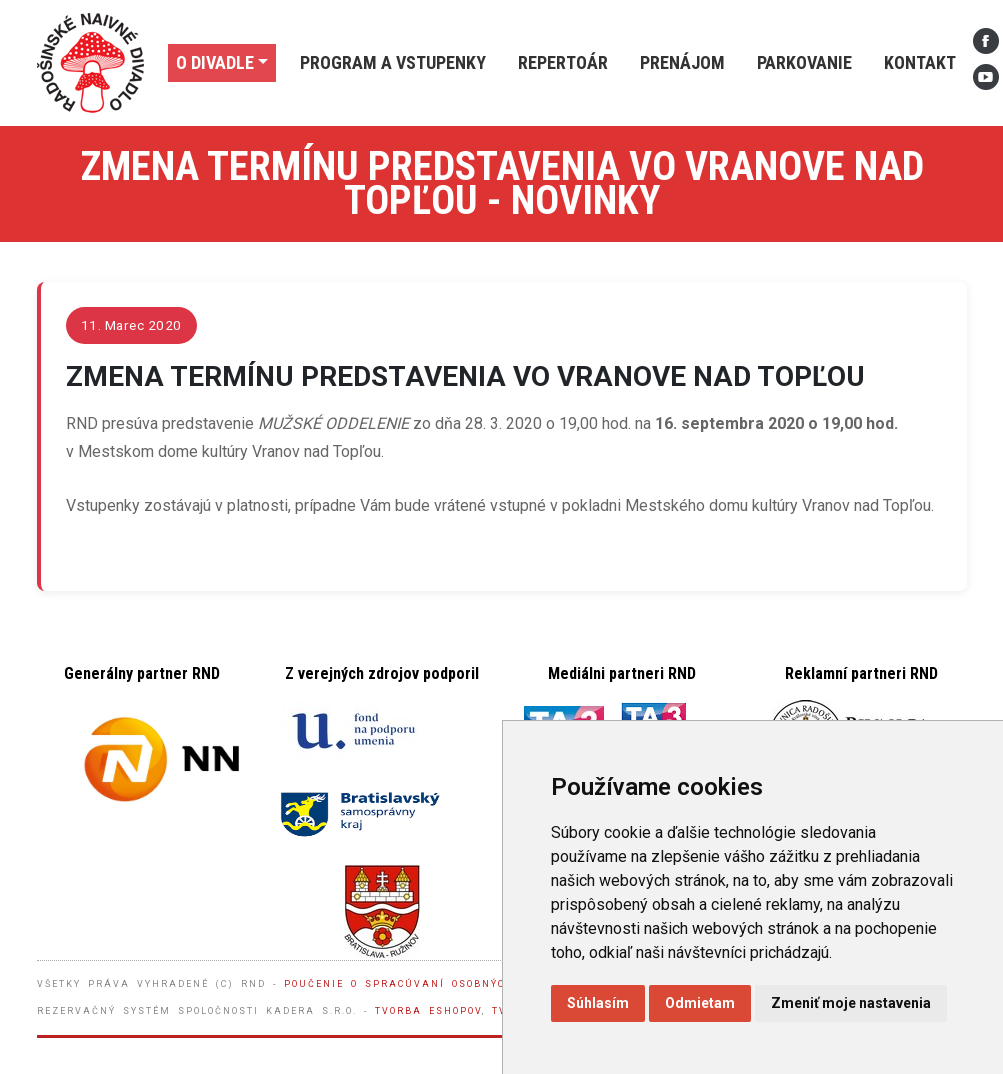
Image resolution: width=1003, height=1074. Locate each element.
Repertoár (563, 62)
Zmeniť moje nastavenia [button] (851, 1003)
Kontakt (920, 62)
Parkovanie (804, 62)
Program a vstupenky (393, 62)
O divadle (215, 62)
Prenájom (682, 62)
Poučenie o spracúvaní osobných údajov (426, 984)
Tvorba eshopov (428, 1011)
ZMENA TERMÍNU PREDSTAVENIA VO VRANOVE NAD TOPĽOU (465, 376)
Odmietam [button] (700, 1003)
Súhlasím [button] (598, 1003)
